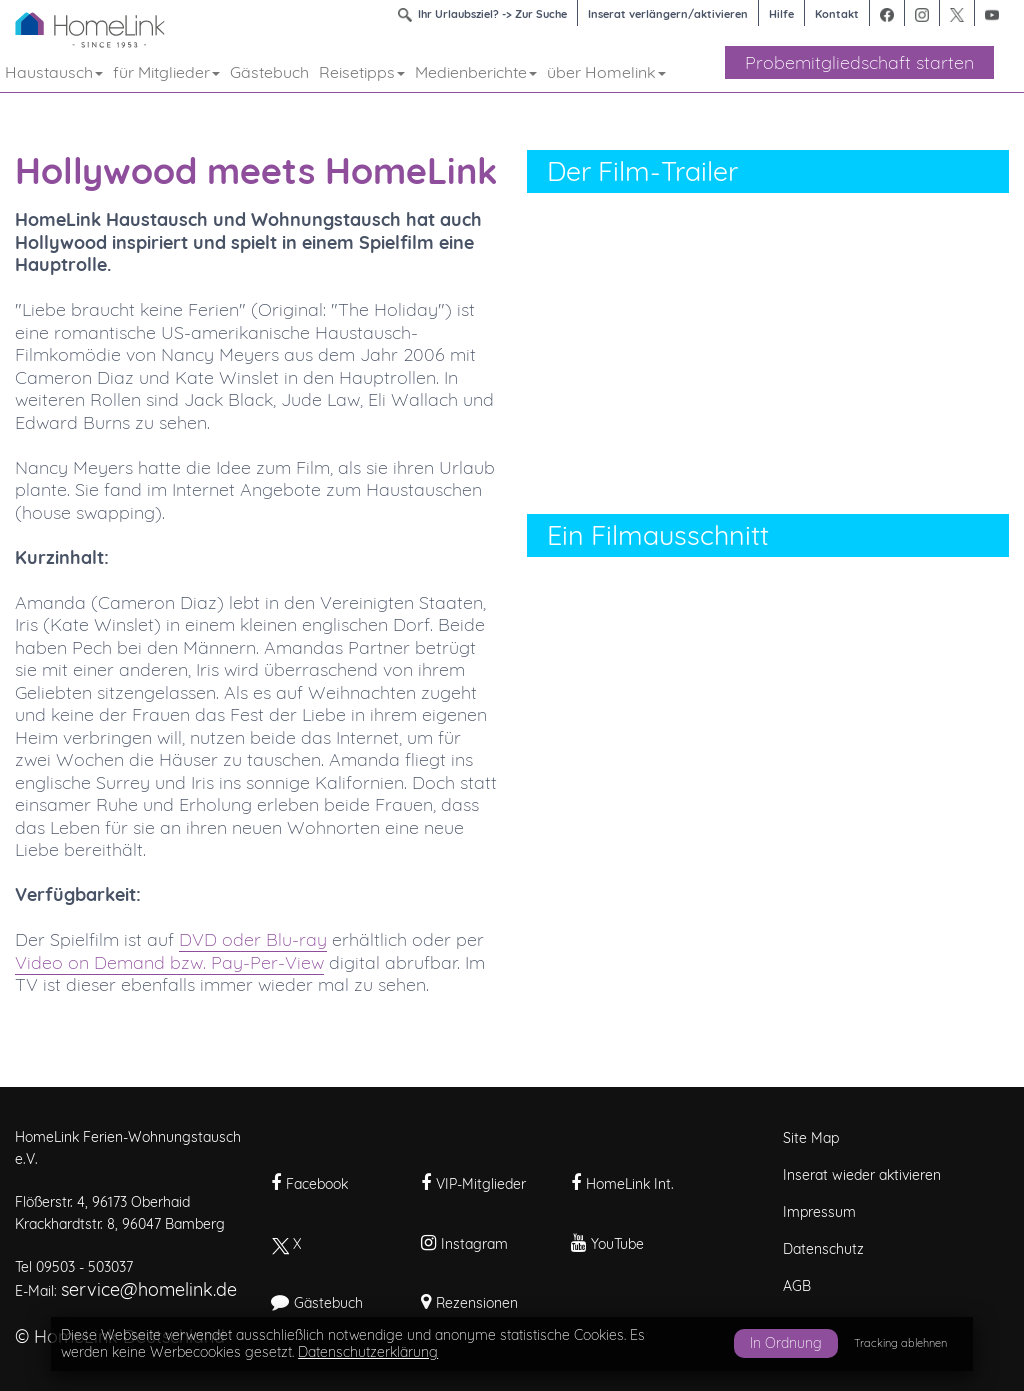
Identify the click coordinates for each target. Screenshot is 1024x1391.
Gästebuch (269, 72)
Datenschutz (823, 1249)
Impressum (819, 1212)
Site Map (811, 1138)
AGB (797, 1286)
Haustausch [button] (54, 72)
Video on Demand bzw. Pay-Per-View (169, 962)
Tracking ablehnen (900, 1343)
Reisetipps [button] (362, 72)
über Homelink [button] (606, 72)
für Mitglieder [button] (166, 72)
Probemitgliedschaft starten (859, 62)
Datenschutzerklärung (368, 1351)
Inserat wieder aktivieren (862, 1175)
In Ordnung (786, 1342)
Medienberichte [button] (476, 72)
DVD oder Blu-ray (253, 939)
